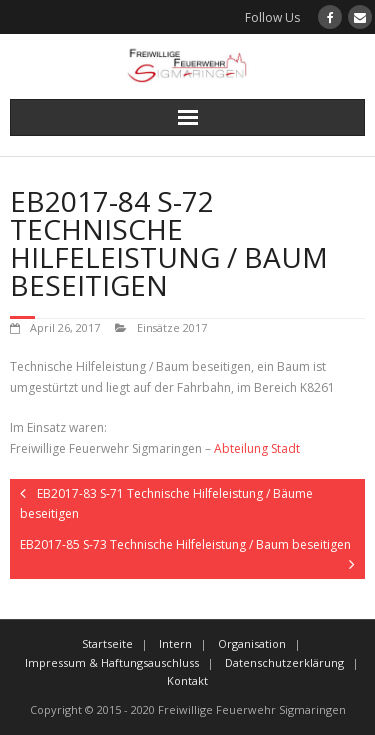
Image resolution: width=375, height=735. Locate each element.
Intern (175, 643)
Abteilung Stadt (257, 448)
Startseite (107, 643)
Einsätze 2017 (172, 327)
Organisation (252, 643)
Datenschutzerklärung (284, 662)
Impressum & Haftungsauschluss (112, 662)
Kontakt (187, 680)
